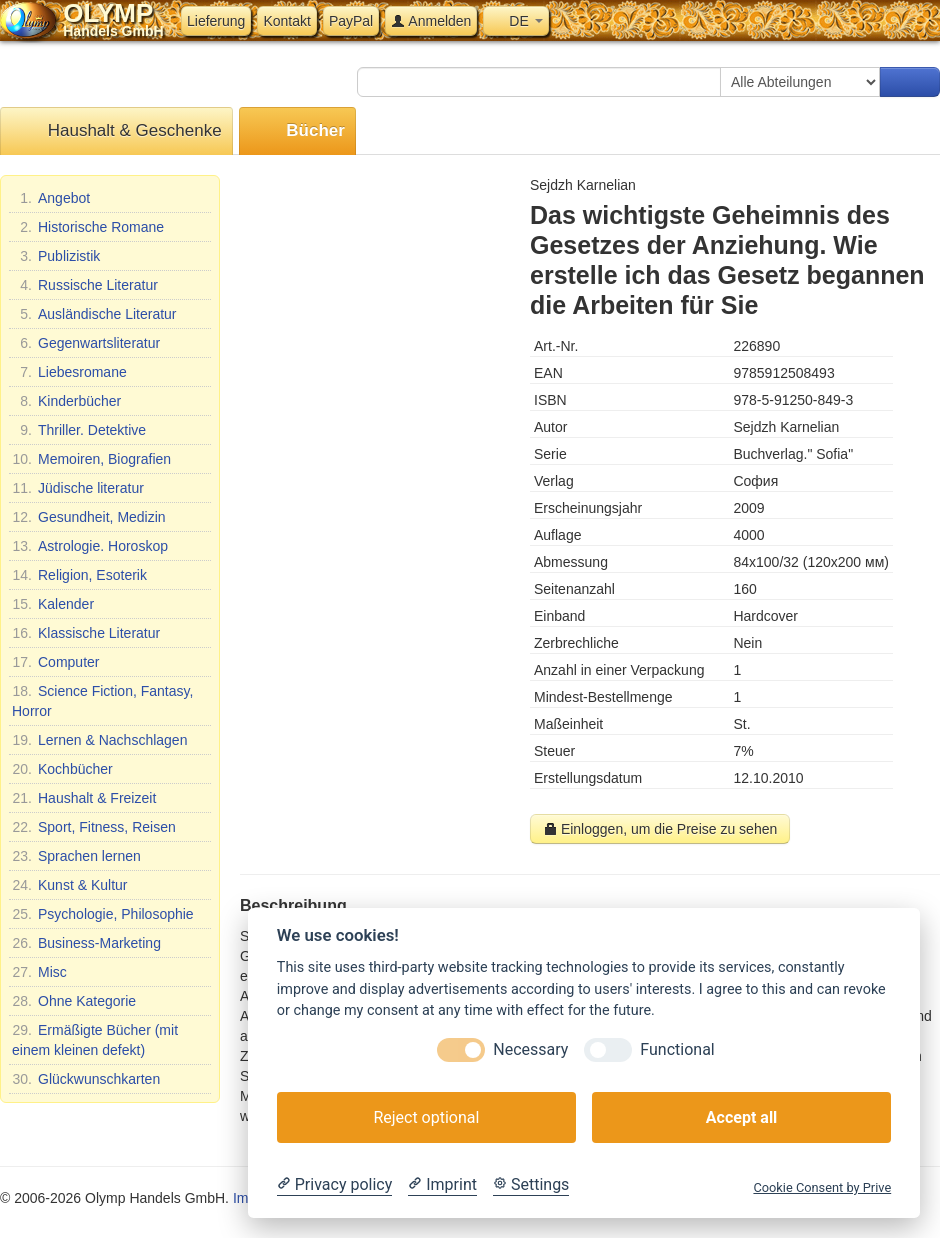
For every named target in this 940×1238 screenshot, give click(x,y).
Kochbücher (62, 769)
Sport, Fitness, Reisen (94, 827)
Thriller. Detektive (79, 430)
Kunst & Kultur (70, 885)
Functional (677, 1049)
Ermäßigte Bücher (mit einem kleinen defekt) (95, 1039)
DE (515, 21)
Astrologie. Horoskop (90, 546)
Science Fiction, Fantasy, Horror (102, 700)
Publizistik (56, 256)
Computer (55, 662)
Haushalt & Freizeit (84, 798)
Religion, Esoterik (79, 575)
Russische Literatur (85, 285)
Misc (39, 972)
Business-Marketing (86, 943)
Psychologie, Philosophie (103, 914)
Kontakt (286, 21)
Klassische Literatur (86, 633)
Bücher (297, 131)
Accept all (741, 1117)
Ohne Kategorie (74, 1001)
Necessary (530, 1049)
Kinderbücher (66, 401)
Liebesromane (69, 372)
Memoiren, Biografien (91, 459)
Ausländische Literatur (94, 314)
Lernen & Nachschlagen (99, 740)
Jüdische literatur (78, 488)
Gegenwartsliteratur (86, 343)
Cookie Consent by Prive (822, 1187)
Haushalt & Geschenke (116, 131)
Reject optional (426, 1117)
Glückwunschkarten (86, 1079)
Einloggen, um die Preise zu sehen (660, 829)
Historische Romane (88, 227)
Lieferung (216, 21)
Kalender (53, 604)
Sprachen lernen (76, 856)
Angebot (51, 198)
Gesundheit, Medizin (89, 517)
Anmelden (431, 21)
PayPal (351, 21)
